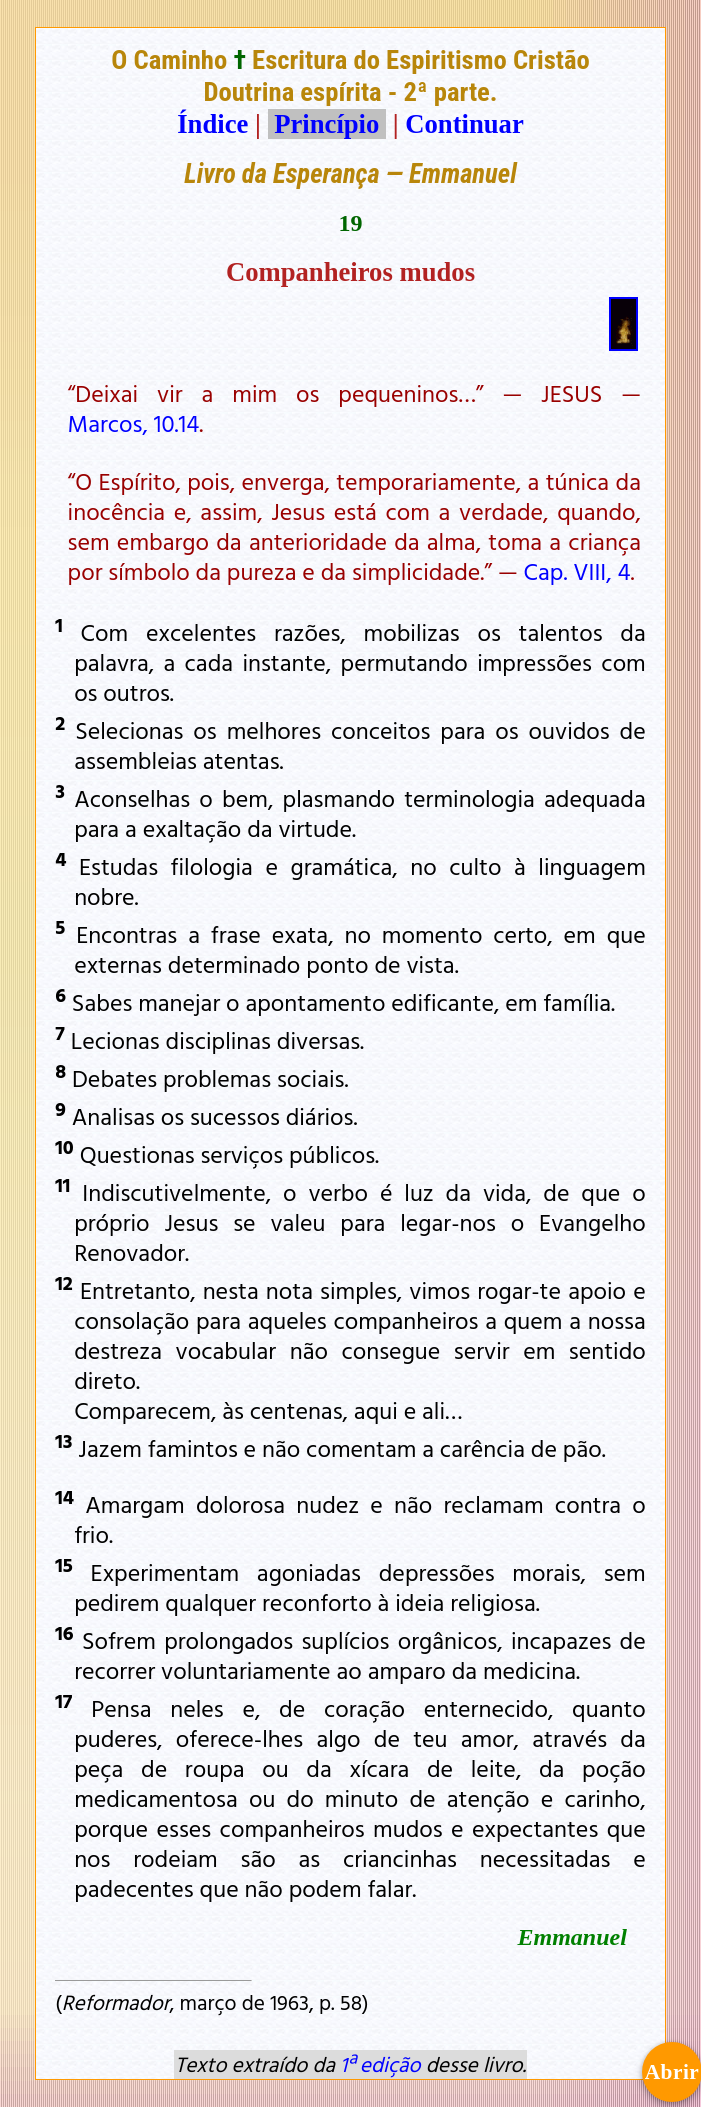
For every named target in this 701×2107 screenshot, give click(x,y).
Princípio (327, 124)
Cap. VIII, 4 (577, 571)
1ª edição (380, 2064)
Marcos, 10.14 (134, 423)
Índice (212, 124)
